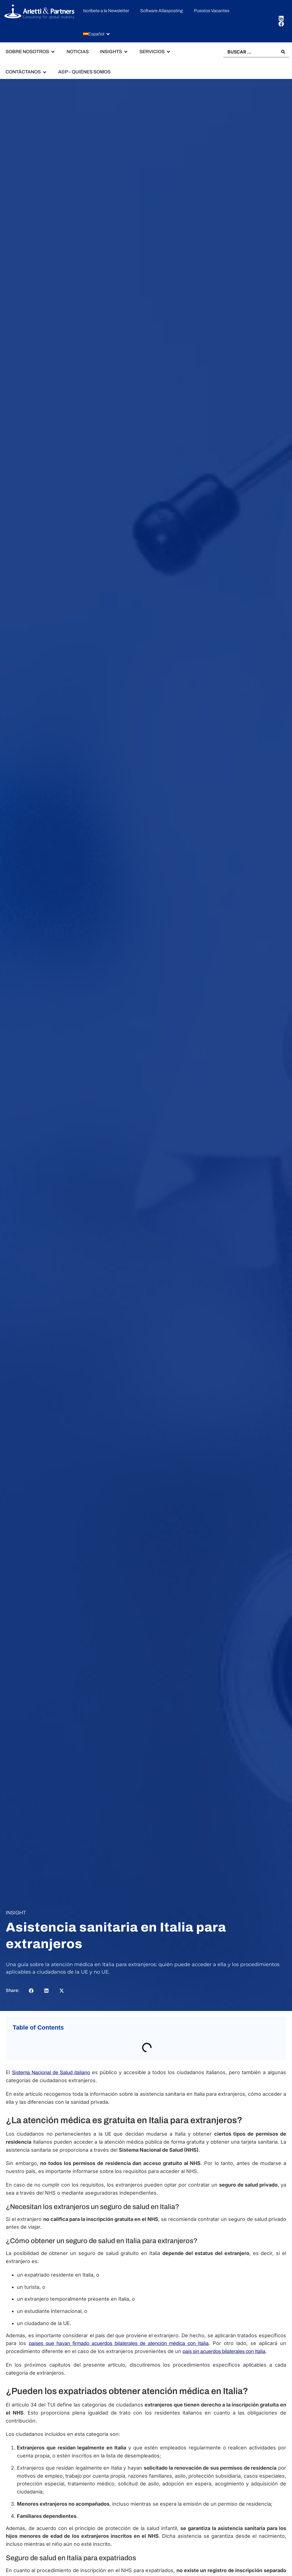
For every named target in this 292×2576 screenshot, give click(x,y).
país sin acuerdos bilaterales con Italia (224, 2351)
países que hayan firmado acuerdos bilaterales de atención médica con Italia (119, 2343)
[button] (96, 34)
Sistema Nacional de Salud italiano (51, 2072)
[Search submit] (283, 51)
